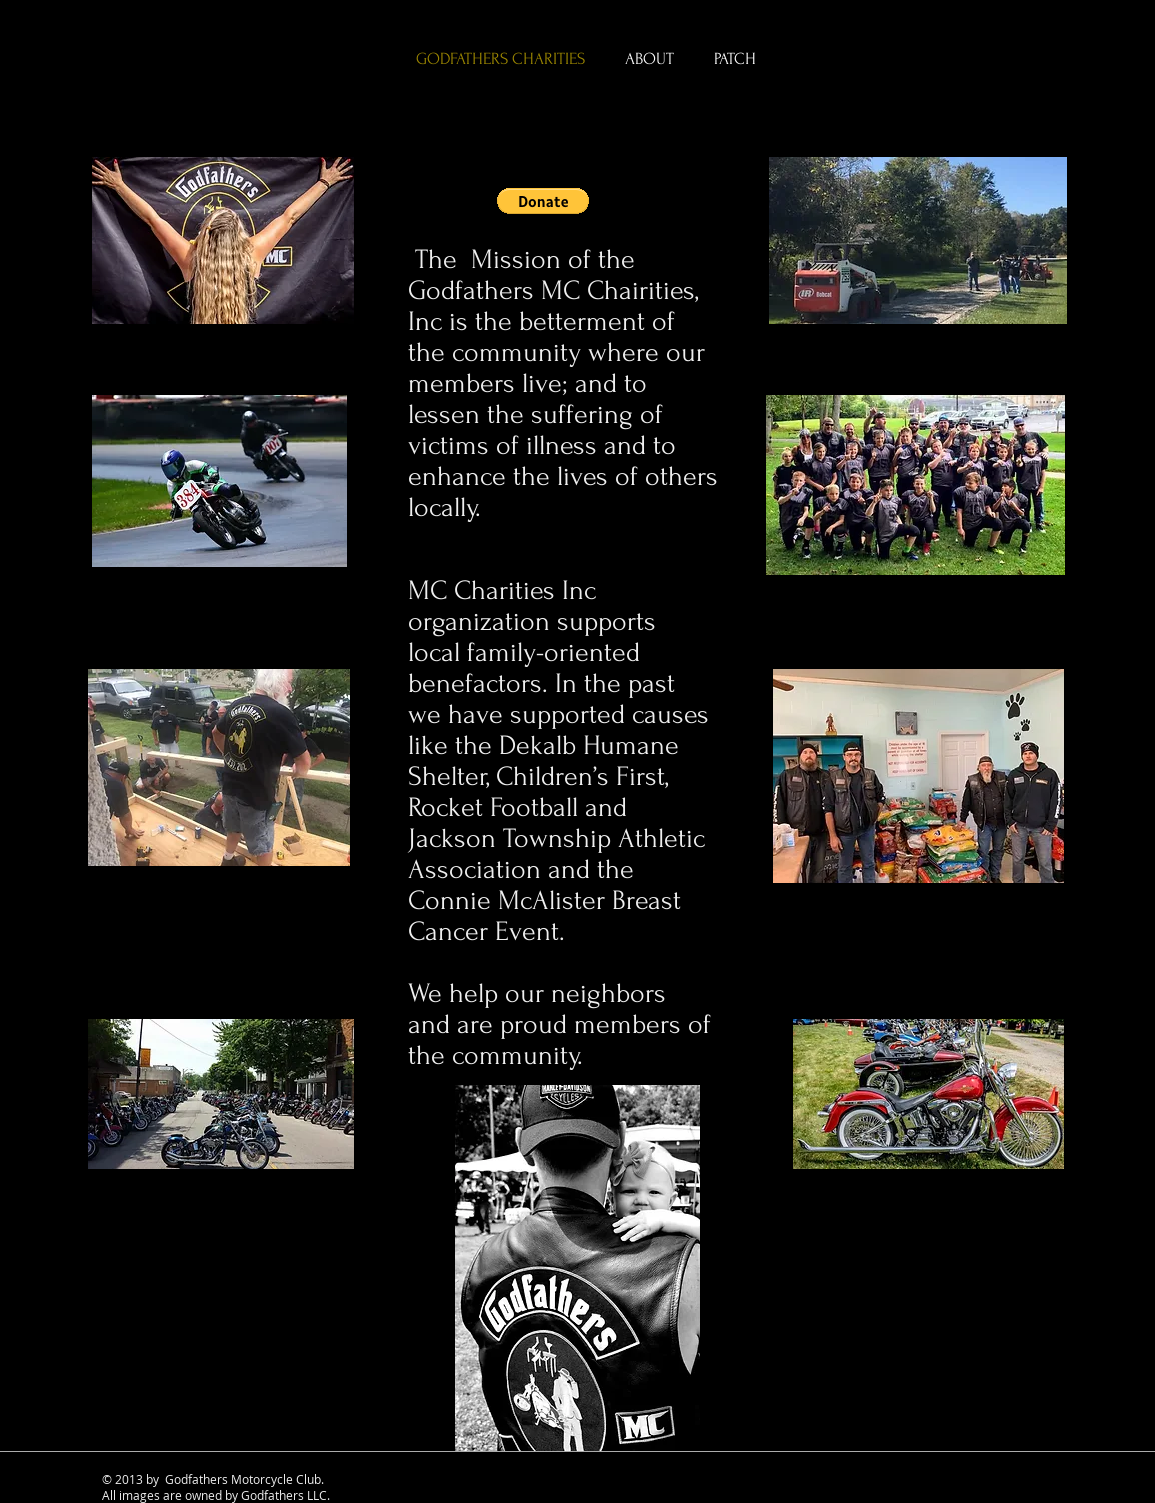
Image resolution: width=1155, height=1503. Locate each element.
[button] (543, 201)
